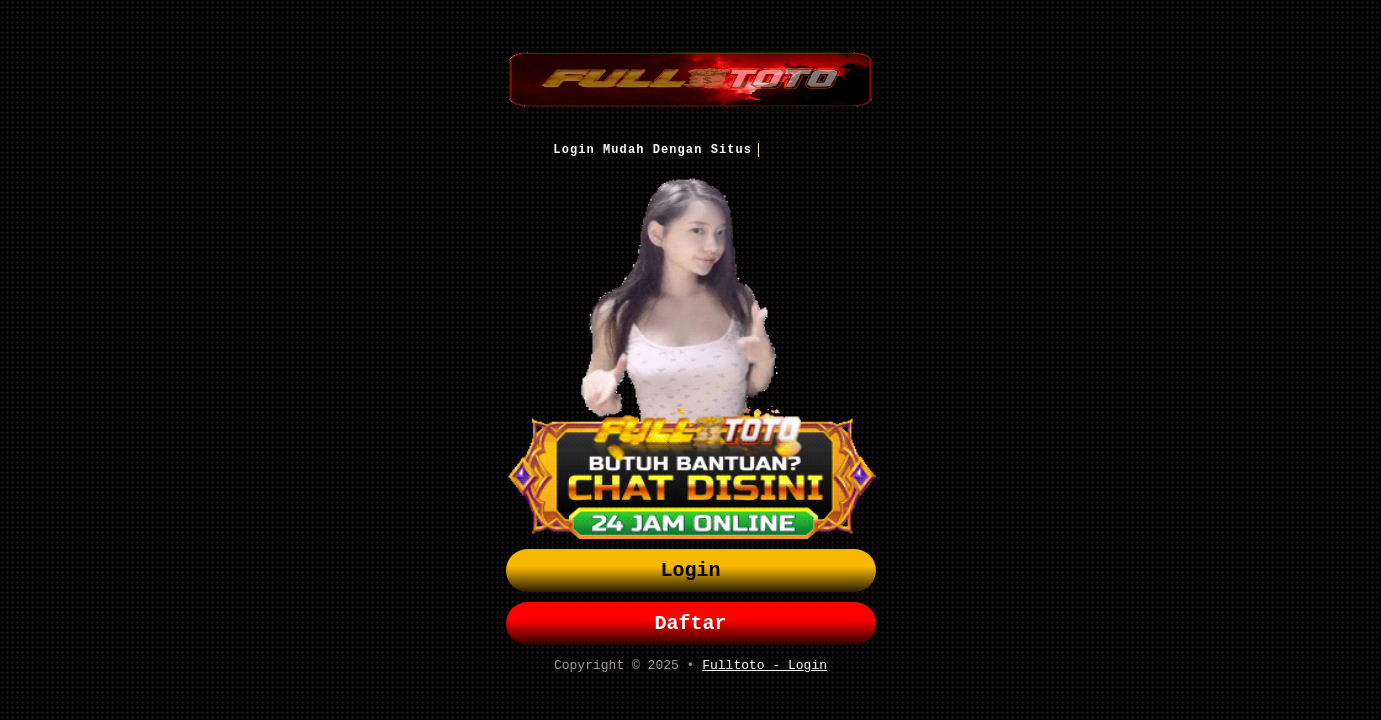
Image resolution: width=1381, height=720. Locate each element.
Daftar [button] (691, 625)
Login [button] (691, 568)
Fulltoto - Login (764, 671)
